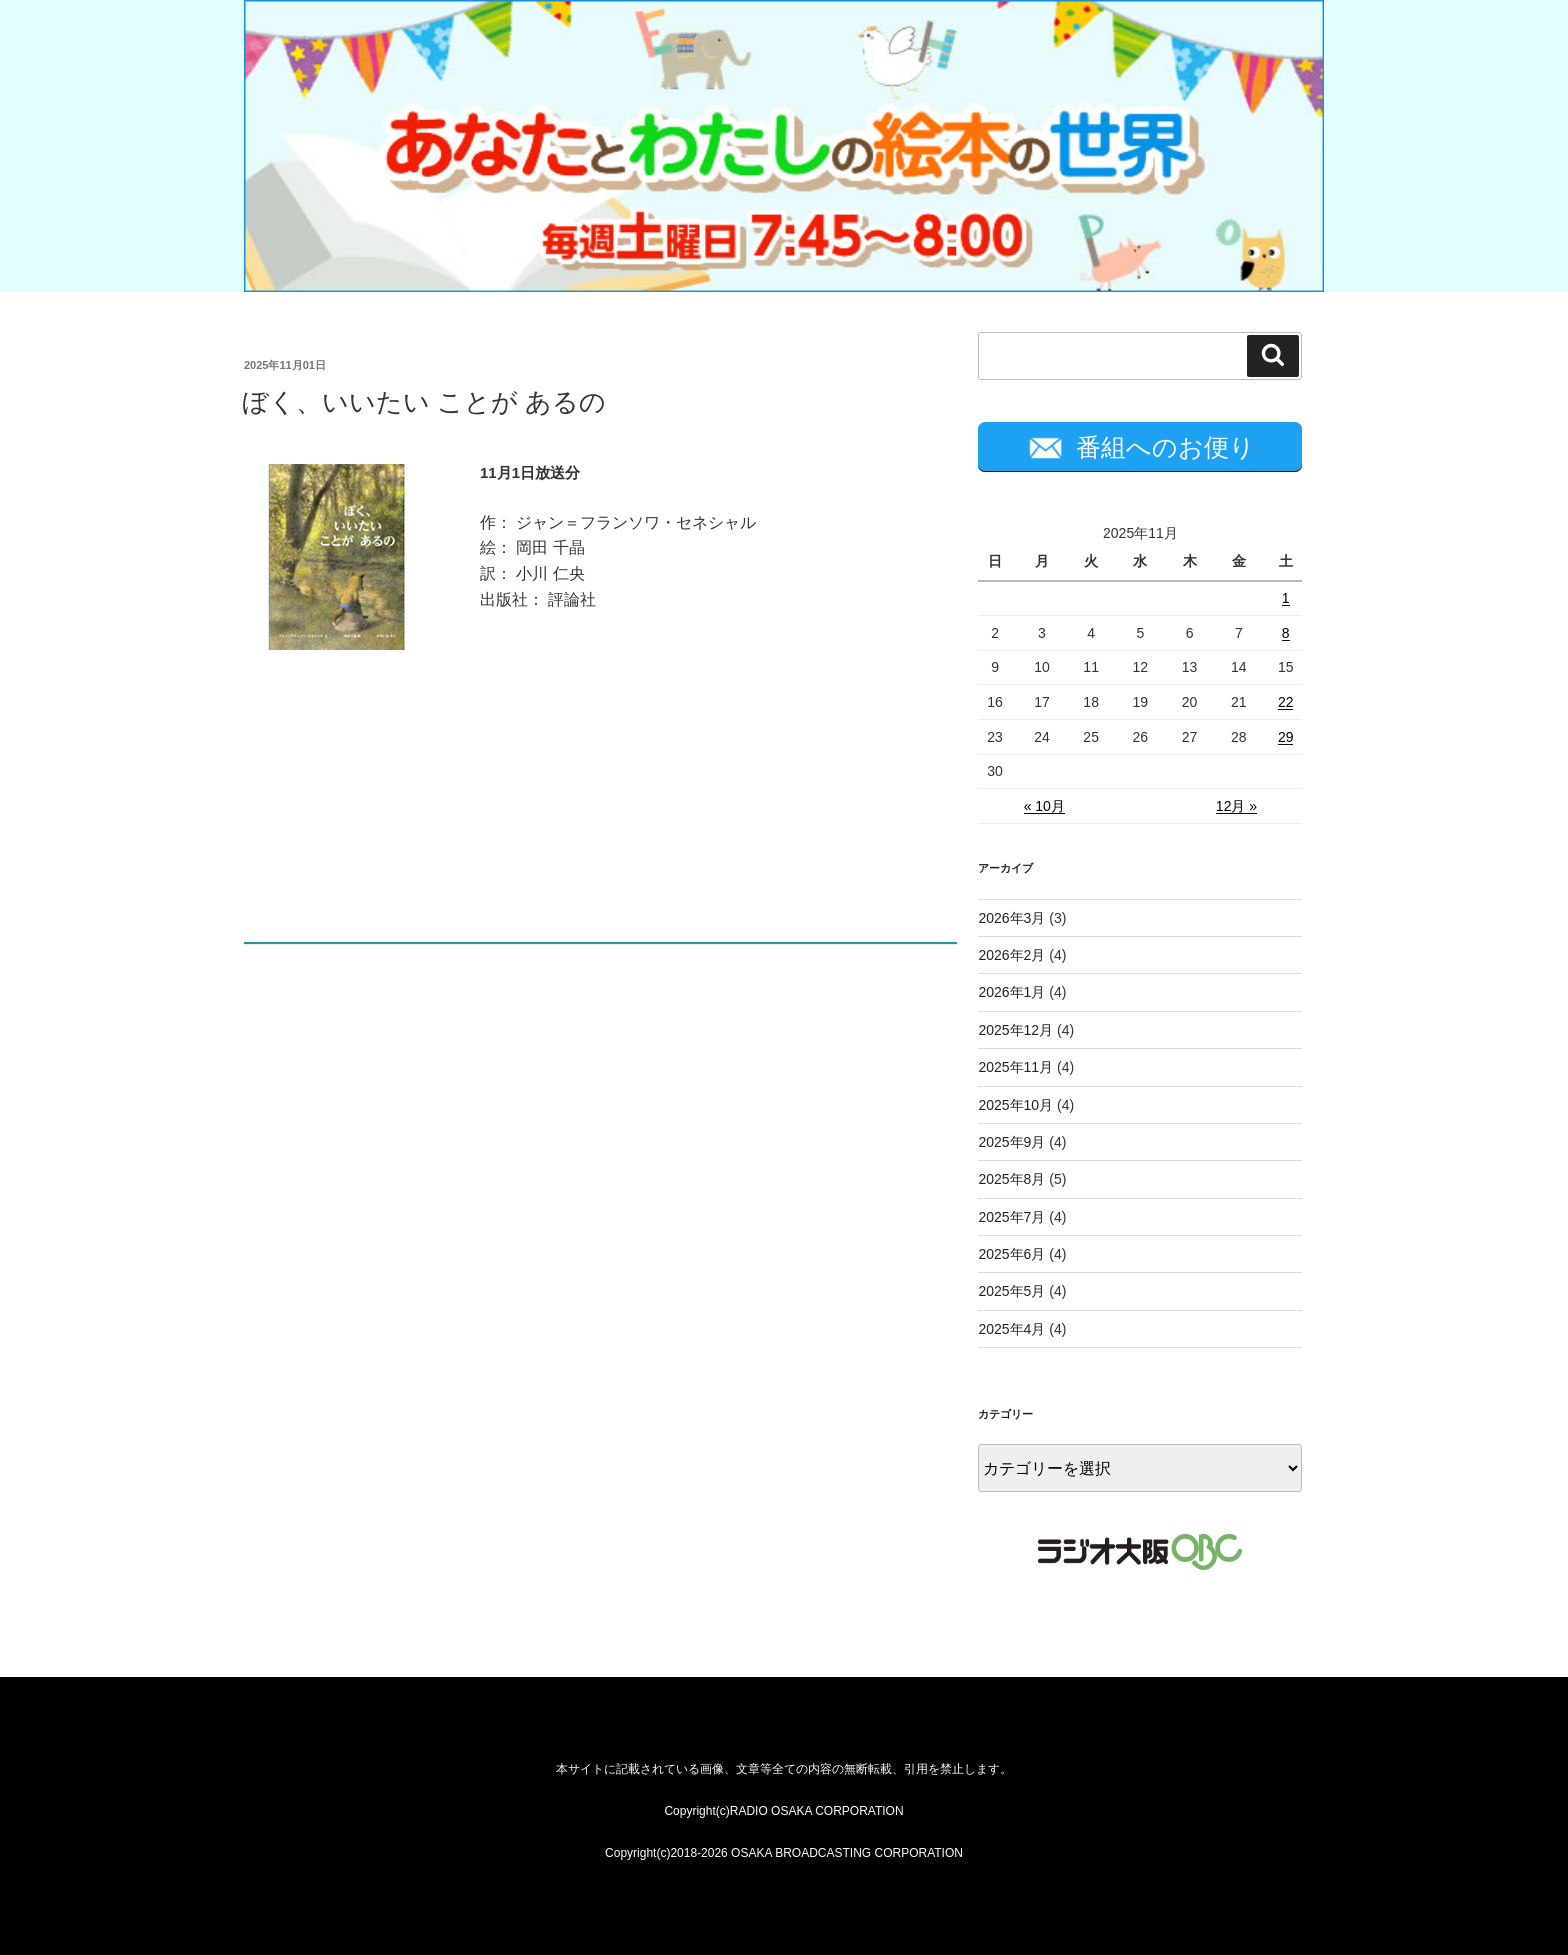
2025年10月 (1015, 1105)
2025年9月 (1011, 1142)
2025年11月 (1015, 1067)
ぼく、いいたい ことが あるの (424, 402)
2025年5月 (1011, 1291)
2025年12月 (1015, 1030)
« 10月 (1044, 806)
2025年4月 (1011, 1329)
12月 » (1236, 806)
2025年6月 (1011, 1254)
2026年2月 (1011, 955)
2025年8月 (1011, 1179)
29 (1286, 737)
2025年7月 (1011, 1217)
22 (1286, 702)
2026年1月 (1011, 992)
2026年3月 (1011, 918)
